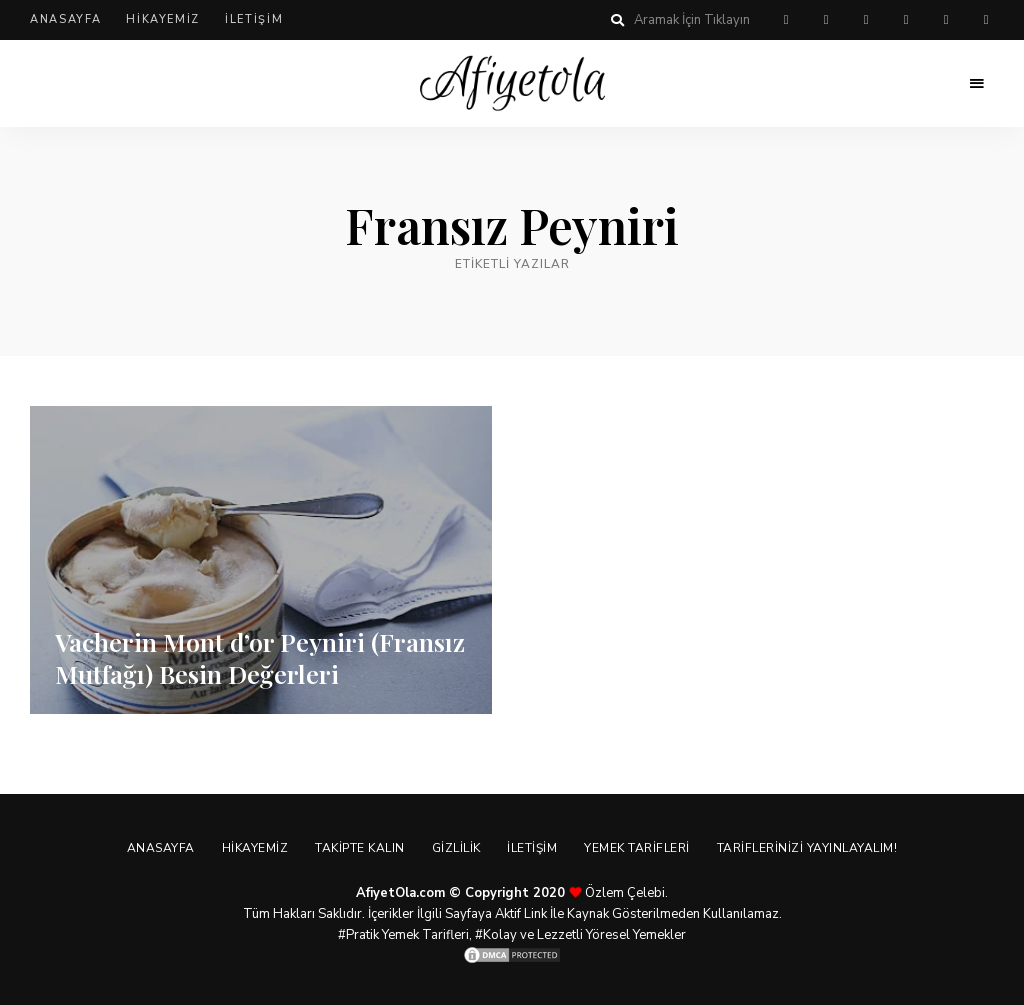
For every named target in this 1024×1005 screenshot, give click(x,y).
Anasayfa (65, 19)
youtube (946, 20)
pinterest (786, 20)
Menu (974, 84)
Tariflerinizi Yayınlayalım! (816, 848)
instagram (906, 20)
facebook (826, 20)
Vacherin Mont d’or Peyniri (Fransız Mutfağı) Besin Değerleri (250, 657)
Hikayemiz (163, 19)
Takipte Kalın (357, 848)
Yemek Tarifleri (644, 848)
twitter (866, 20)
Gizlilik (456, 848)
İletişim (254, 19)
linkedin (986, 20)
